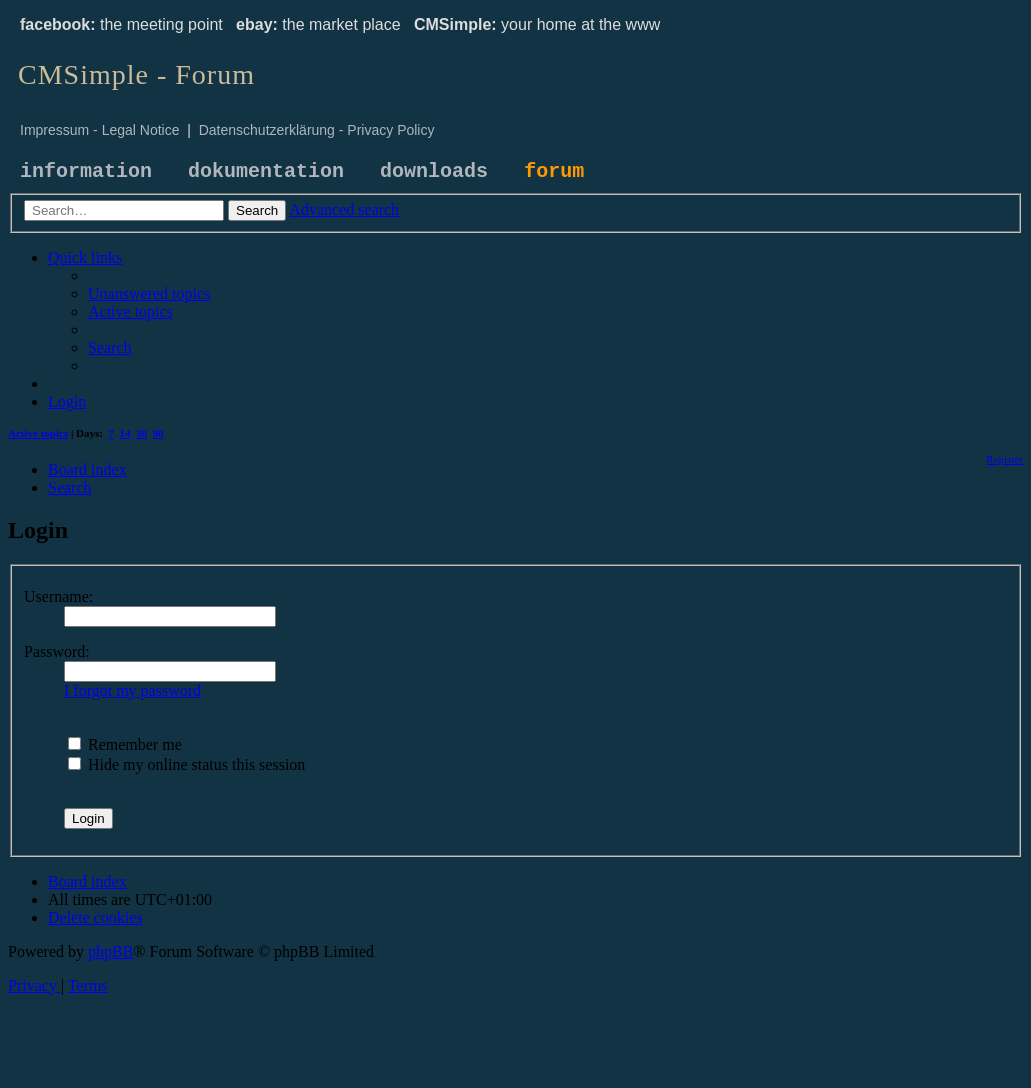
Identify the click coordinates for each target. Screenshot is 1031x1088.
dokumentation (266, 171)
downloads (434, 171)
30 (141, 433)
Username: (58, 596)
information (86, 171)
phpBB (110, 951)
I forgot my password (132, 690)
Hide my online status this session (186, 764)
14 (125, 433)
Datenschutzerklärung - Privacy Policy (317, 130)
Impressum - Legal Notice (100, 130)
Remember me (125, 744)
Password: (57, 651)
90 (158, 433)
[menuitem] (149, 293)
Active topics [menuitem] (38, 433)
